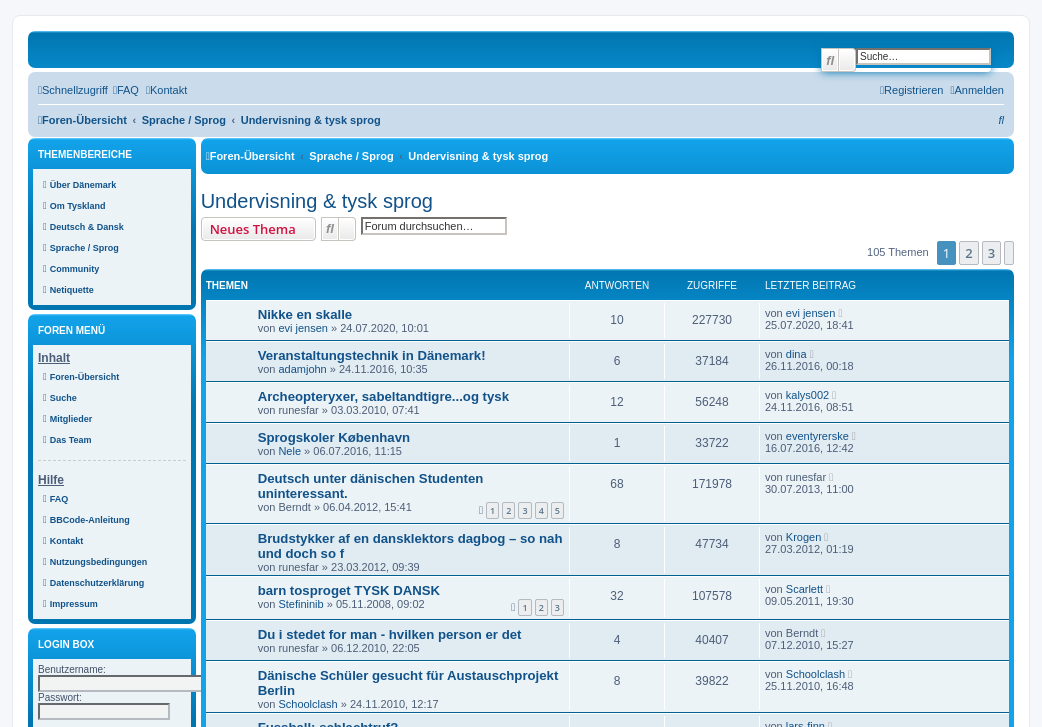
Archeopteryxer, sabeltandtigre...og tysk (383, 396)
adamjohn (302, 369)
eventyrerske (817, 436)
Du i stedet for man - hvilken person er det (390, 634)
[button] (1009, 253)
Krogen (803, 537)
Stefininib (300, 604)
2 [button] (968, 253)
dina (796, 354)
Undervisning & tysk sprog (317, 201)
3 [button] (991, 253)
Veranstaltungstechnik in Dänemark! (372, 355)
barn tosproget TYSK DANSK (349, 590)
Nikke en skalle (305, 314)
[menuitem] (126, 90)
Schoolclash (307, 704)
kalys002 (807, 395)
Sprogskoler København (334, 437)
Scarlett (804, 589)
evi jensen (303, 328)
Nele (289, 451)
